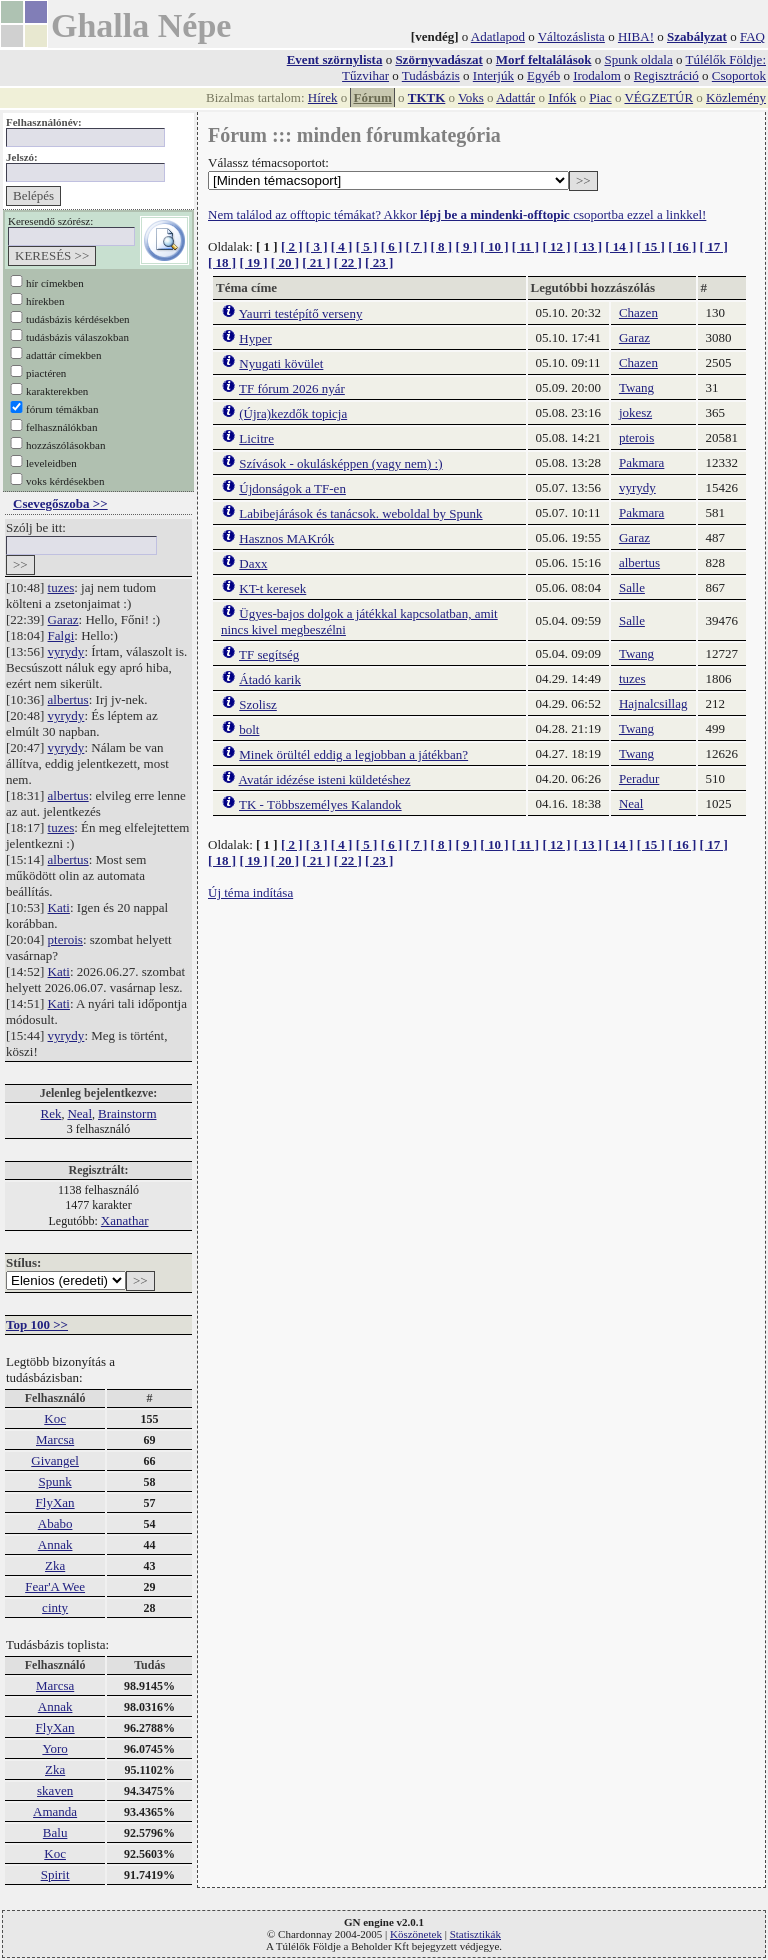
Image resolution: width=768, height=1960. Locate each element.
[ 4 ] (342, 246)
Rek (51, 1113)
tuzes (61, 587)
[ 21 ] (316, 262)
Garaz (63, 619)
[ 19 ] (253, 262)
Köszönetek (416, 1934)
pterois (65, 939)
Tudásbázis (431, 75)
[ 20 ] (285, 262)
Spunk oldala (638, 59)
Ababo (55, 1523)
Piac (600, 97)
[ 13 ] (588, 246)
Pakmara (641, 462)
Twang (636, 387)
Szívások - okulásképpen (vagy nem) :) (340, 463)
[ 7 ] (417, 246)
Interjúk (493, 75)
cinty (55, 1607)
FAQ (752, 36)
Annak (55, 1544)
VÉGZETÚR (658, 97)
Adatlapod (498, 36)
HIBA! (636, 36)
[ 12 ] (556, 246)
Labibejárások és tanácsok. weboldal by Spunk (360, 513)
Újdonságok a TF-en (292, 488)
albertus (68, 699)
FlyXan (55, 1502)
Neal (79, 1113)
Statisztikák (475, 1934)
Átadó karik (270, 679)
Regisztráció (666, 75)
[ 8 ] (441, 246)
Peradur (639, 778)
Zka (55, 1565)
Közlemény (736, 97)
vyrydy (66, 651)
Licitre (256, 438)
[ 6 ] (392, 246)
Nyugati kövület (281, 363)
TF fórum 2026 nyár (292, 388)
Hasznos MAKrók (286, 538)
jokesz (635, 412)
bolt (249, 729)
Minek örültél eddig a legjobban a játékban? (353, 754)
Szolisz (258, 704)
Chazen (638, 312)
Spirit (55, 1874)
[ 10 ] (494, 246)
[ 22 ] (348, 262)
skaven (55, 1790)
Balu (55, 1832)
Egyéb (543, 75)
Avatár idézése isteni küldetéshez (325, 779)
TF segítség (269, 654)
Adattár (515, 97)
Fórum (372, 97)
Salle (632, 587)
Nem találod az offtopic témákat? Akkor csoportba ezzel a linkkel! (457, 214)
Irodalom (597, 75)
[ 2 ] (292, 246)
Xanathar (125, 1220)
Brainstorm (127, 1113)
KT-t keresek (272, 588)
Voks (471, 97)
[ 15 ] (651, 246)
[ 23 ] (379, 262)
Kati (59, 907)
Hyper (255, 338)
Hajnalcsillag (653, 703)
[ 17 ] (714, 246)
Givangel (55, 1460)
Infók (562, 97)
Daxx (253, 563)
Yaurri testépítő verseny (301, 313)
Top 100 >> (37, 1324)
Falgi (61, 635)
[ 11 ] (525, 246)
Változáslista (571, 36)
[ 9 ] (466, 246)
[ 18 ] (222, 262)
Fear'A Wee (55, 1586)
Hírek (323, 97)
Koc (55, 1418)
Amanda (55, 1811)
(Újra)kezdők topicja (293, 413)
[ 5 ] (367, 246)
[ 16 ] (682, 246)
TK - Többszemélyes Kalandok (320, 804)
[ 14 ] (619, 246)
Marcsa (55, 1439)
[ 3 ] (317, 246)
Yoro (54, 1748)
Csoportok (739, 75)
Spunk (54, 1481)
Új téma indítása (250, 892)
